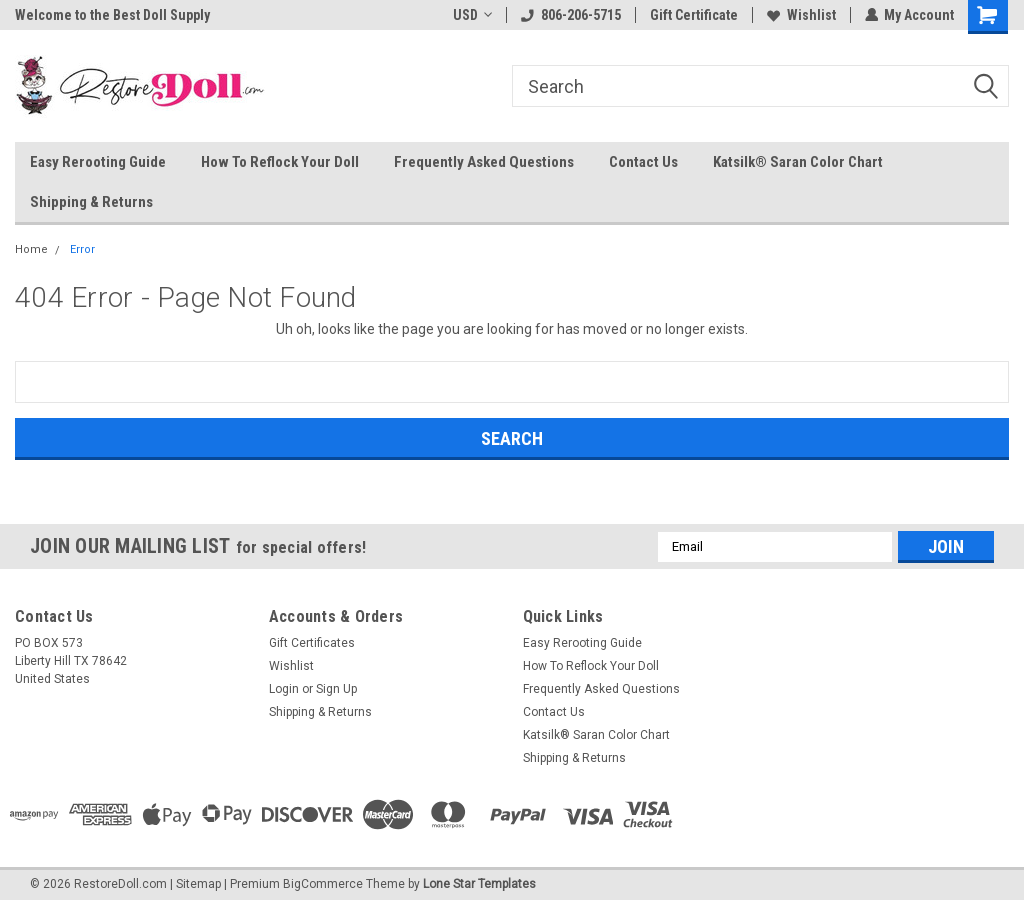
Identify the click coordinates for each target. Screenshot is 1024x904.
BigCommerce (323, 884)
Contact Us (643, 162)
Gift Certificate (693, 15)
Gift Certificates (312, 643)
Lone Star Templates (479, 884)
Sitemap (198, 884)
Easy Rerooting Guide (98, 162)
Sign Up (336, 689)
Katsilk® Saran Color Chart (798, 162)
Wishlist (800, 15)
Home (31, 249)
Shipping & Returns (91, 202)
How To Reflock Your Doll (280, 162)
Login (284, 689)
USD (471, 15)
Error (82, 249)
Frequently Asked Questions (484, 162)
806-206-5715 (570, 15)
